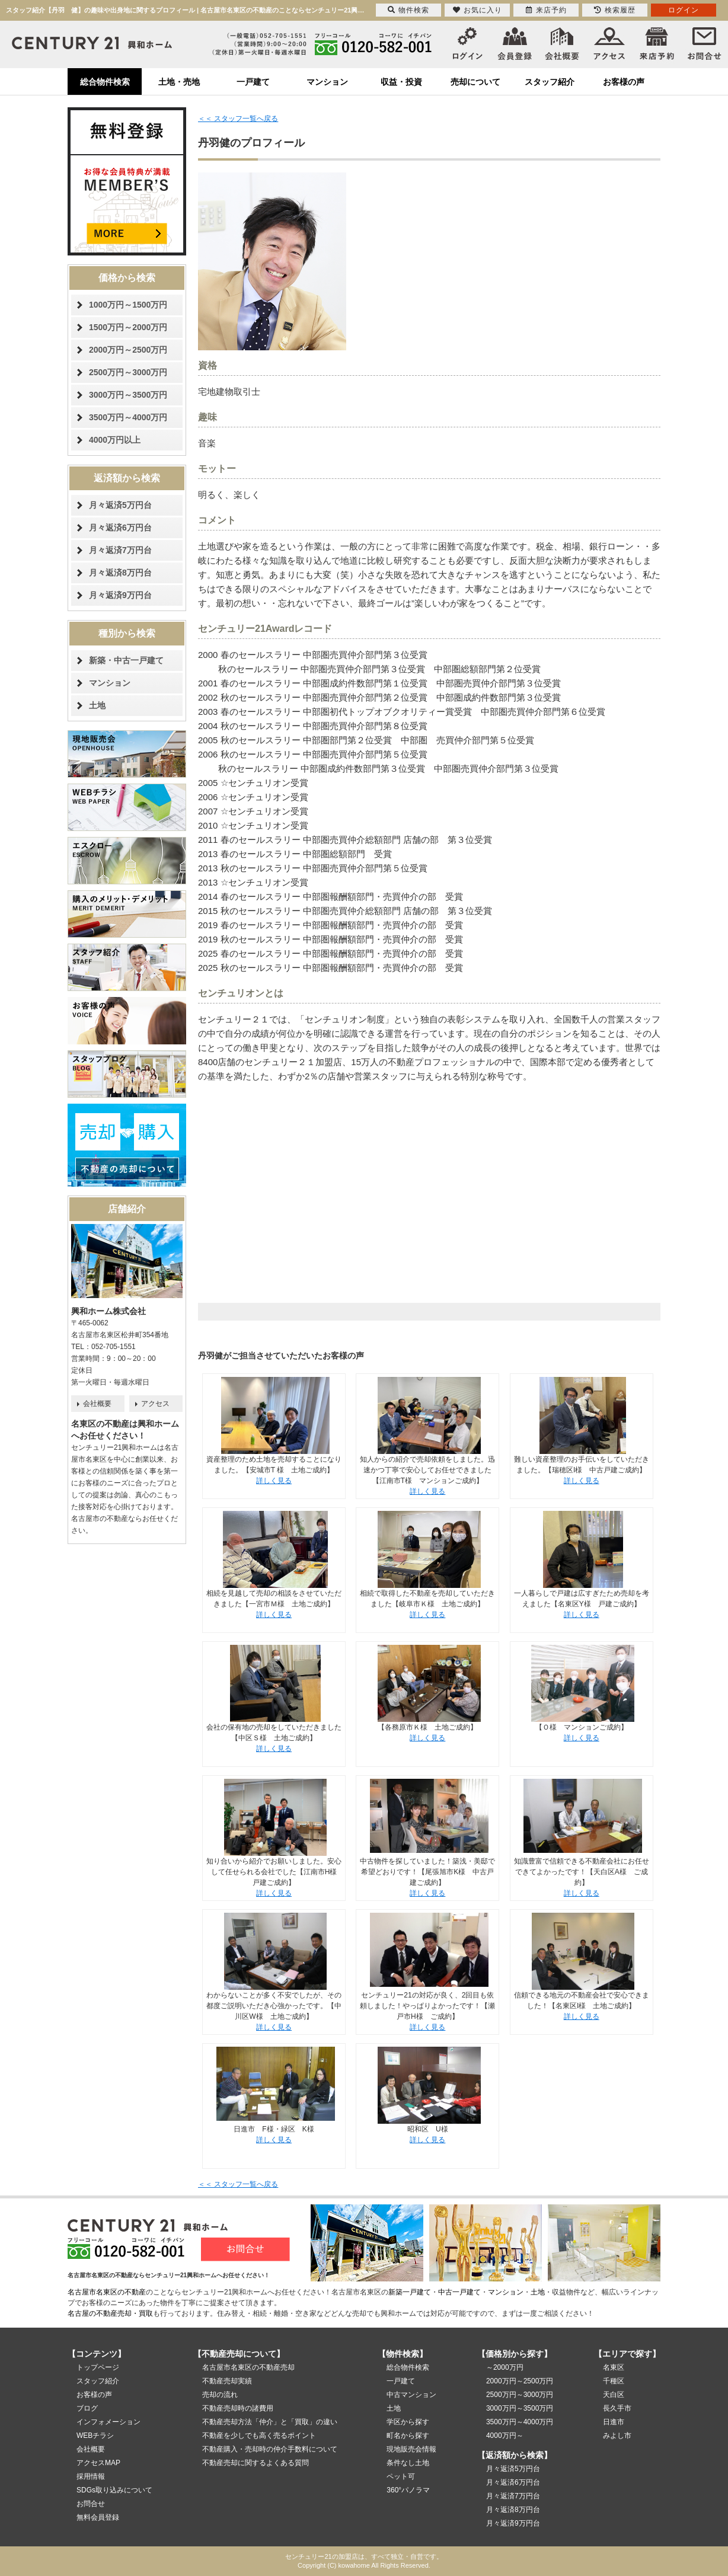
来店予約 (546, 10)
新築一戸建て (409, 2292)
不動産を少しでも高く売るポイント (259, 2435)
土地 (97, 705)
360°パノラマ (408, 2490)
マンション (327, 82)
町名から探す (408, 2435)
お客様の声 (623, 82)
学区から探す (408, 2422)
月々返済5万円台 (120, 505)
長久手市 (617, 2408)
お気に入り (477, 10)
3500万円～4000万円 (128, 417)
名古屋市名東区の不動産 (107, 2292)
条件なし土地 (408, 2463)
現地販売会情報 (411, 2449)
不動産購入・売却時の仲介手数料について (269, 2449)
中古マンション (411, 2394)
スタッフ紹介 (549, 82)
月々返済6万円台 (120, 527)
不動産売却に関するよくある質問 (255, 2463)
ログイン (683, 10)
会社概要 (97, 1403)
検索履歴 (615, 10)
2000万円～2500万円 (128, 349)
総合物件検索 (105, 82)
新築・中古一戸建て (126, 660)
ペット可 (401, 2476)
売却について (475, 82)
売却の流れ (220, 2394)
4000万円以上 (115, 440)
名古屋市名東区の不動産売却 (248, 2367)
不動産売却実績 (227, 2381)
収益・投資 (401, 82)
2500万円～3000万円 (128, 372)
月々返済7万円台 (120, 550)
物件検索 (408, 10)
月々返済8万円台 (120, 572)
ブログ (87, 2408)
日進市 (613, 2422)
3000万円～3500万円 (128, 394)
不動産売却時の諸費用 (237, 2408)
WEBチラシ (95, 2435)
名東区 (613, 2367)
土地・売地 (179, 82)
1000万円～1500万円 (128, 304)
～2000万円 (504, 2367)
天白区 (613, 2394)
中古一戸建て (459, 2292)
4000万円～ (504, 2435)
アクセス (155, 1403)
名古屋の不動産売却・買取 (110, 2313)
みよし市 (617, 2435)
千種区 (613, 2381)
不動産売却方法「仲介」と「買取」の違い (269, 2422)
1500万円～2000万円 (128, 327)
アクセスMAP (98, 2463)
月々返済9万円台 (120, 595)
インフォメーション (108, 2422)
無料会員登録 (97, 2517)
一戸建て (253, 82)
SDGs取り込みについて (114, 2490)
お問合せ (90, 2504)
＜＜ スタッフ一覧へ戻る (238, 118)
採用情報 (90, 2476)
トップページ (97, 2367)
